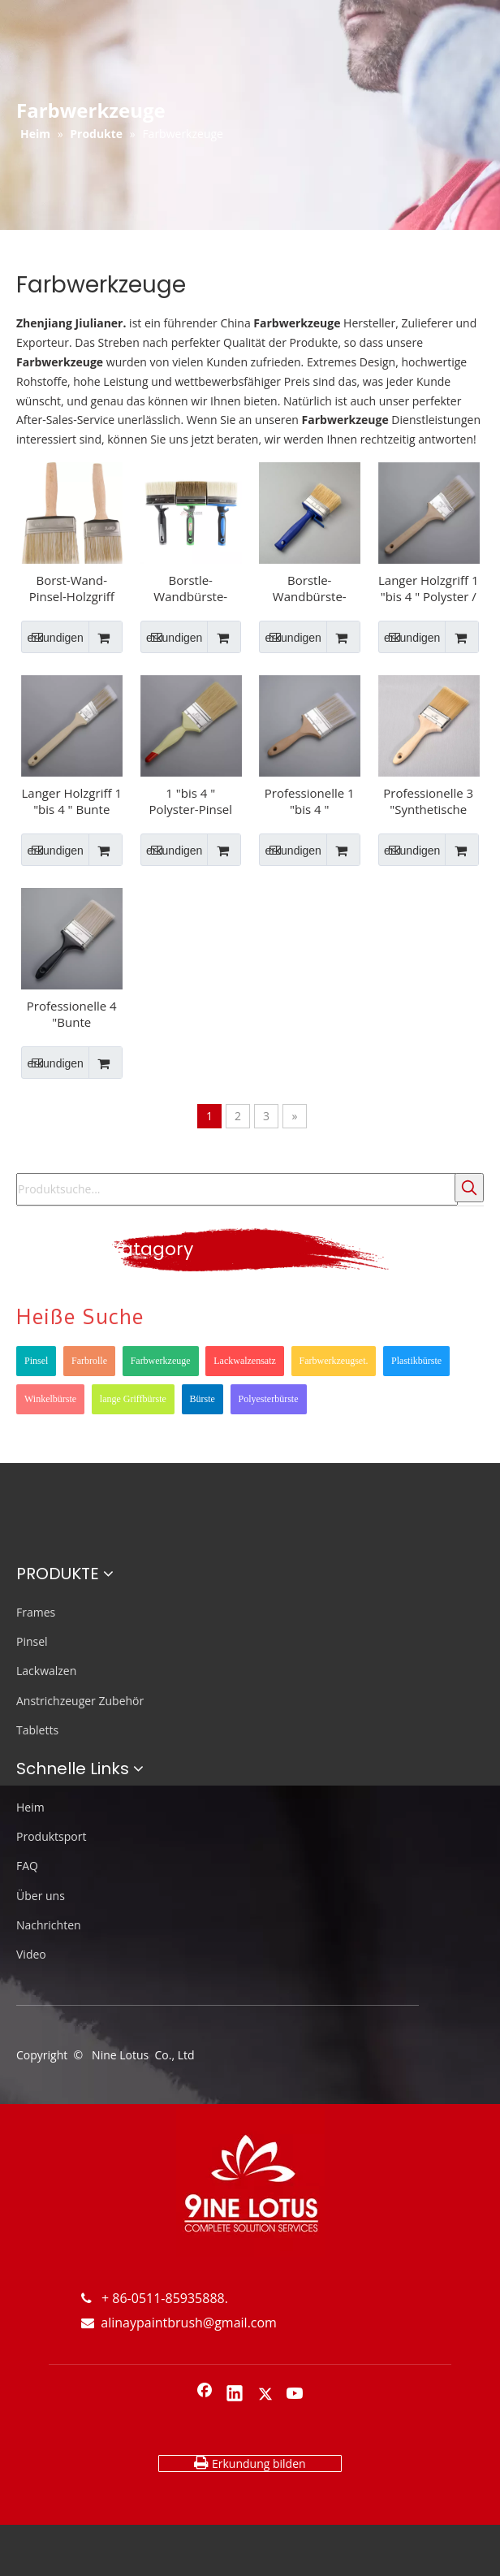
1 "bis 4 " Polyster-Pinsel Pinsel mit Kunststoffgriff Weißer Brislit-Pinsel (190, 801)
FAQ (27, 1865)
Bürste (202, 1399)
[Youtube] (295, 2395)
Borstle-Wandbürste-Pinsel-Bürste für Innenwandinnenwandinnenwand (309, 588)
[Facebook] (205, 2395)
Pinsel (36, 1360)
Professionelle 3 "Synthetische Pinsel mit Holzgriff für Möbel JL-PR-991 (428, 801)
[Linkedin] (235, 2395)
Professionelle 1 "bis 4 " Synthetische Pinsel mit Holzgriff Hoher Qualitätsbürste (310, 801)
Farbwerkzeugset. (334, 1360)
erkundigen (52, 637)
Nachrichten (48, 1925)
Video (31, 1954)
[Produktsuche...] (237, 1189)
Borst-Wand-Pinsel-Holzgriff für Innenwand (71, 588)
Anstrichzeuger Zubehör (80, 1700)
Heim (30, 1807)
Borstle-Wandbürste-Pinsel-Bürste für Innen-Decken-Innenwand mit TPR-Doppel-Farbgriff (191, 588)
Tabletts (37, 1730)
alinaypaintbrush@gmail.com (179, 2322)
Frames (35, 1612)
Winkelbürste (50, 1399)
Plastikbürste (416, 1360)
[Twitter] (265, 2395)
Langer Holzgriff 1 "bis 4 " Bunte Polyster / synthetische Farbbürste (72, 801)
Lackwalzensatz (244, 1360)
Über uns (40, 1895)
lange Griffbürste (133, 1399)
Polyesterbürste (269, 1399)
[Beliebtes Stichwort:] (469, 1187)
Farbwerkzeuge (161, 1360)
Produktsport (51, 1836)
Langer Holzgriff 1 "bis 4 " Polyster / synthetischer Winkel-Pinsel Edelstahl (428, 588)
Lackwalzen (46, 1670)
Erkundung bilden (249, 2463)
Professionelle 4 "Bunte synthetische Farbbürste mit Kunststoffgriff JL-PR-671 (71, 1014)
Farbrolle (89, 1360)
